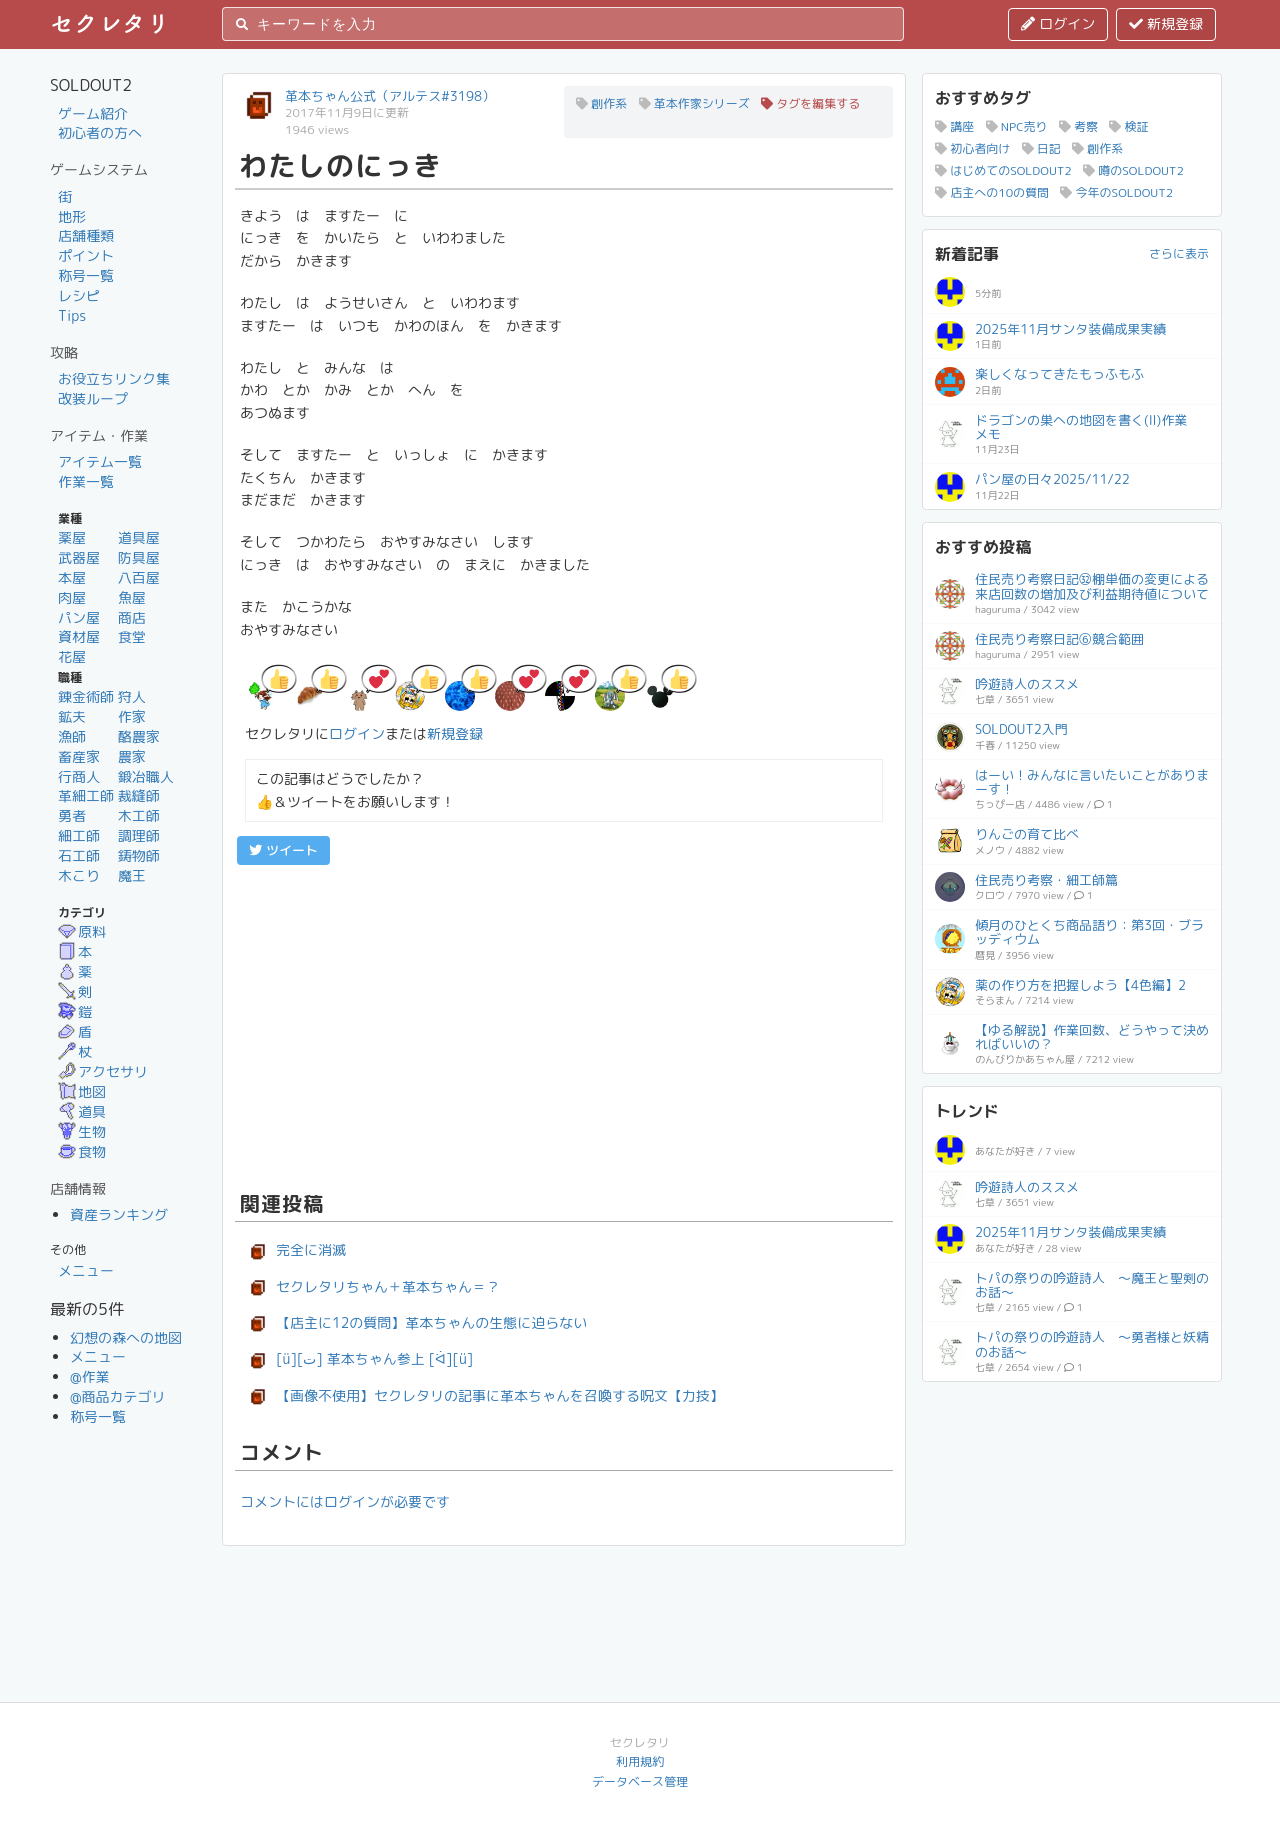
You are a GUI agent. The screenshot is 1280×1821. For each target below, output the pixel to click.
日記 (1041, 148)
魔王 (132, 875)
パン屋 (79, 617)
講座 (954, 126)
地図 (82, 1091)
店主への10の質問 (992, 192)
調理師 (139, 835)
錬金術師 (86, 696)
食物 (82, 1151)
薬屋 (72, 537)
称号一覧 (86, 275)
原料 (82, 931)
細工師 (79, 835)
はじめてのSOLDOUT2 (1003, 170)
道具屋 (139, 537)
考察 (1078, 126)
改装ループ (93, 398)
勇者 (72, 815)
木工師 (139, 815)
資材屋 (79, 636)
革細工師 (86, 795)
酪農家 (139, 736)
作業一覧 (86, 481)
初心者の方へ (100, 132)
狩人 (132, 696)
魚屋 (132, 597)
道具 (82, 1111)
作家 (132, 716)
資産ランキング (119, 1214)
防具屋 (139, 557)
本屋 (72, 577)
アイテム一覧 (100, 461)
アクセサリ (103, 1071)
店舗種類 (86, 235)
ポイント (86, 255)
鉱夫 (72, 716)
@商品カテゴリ (118, 1396)
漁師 (72, 736)
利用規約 (640, 1761)
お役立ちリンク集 (114, 378)
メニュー (86, 1270)
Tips (72, 315)
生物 (82, 1131)
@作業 (90, 1376)
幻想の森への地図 (126, 1337)
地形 (72, 216)
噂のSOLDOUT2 (1133, 170)
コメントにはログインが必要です (345, 1501)
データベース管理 (640, 1781)
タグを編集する (810, 103)
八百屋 (139, 577)
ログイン (1058, 23)
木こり (79, 875)
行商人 (79, 776)
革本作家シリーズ (694, 103)
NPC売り (1017, 126)
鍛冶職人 (146, 776)
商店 (132, 617)
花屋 (72, 656)
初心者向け (972, 148)
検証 (1128, 126)
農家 (132, 756)
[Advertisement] (564, 1025)
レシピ (79, 295)
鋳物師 (139, 855)
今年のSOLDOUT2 (1116, 192)
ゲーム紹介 (93, 113)
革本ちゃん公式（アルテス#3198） (390, 96)
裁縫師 (139, 795)
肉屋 (72, 597)
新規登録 (1166, 23)
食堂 (132, 636)
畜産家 (79, 756)
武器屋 (79, 557)
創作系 (601, 103)
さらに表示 (1179, 253)
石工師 (79, 855)
